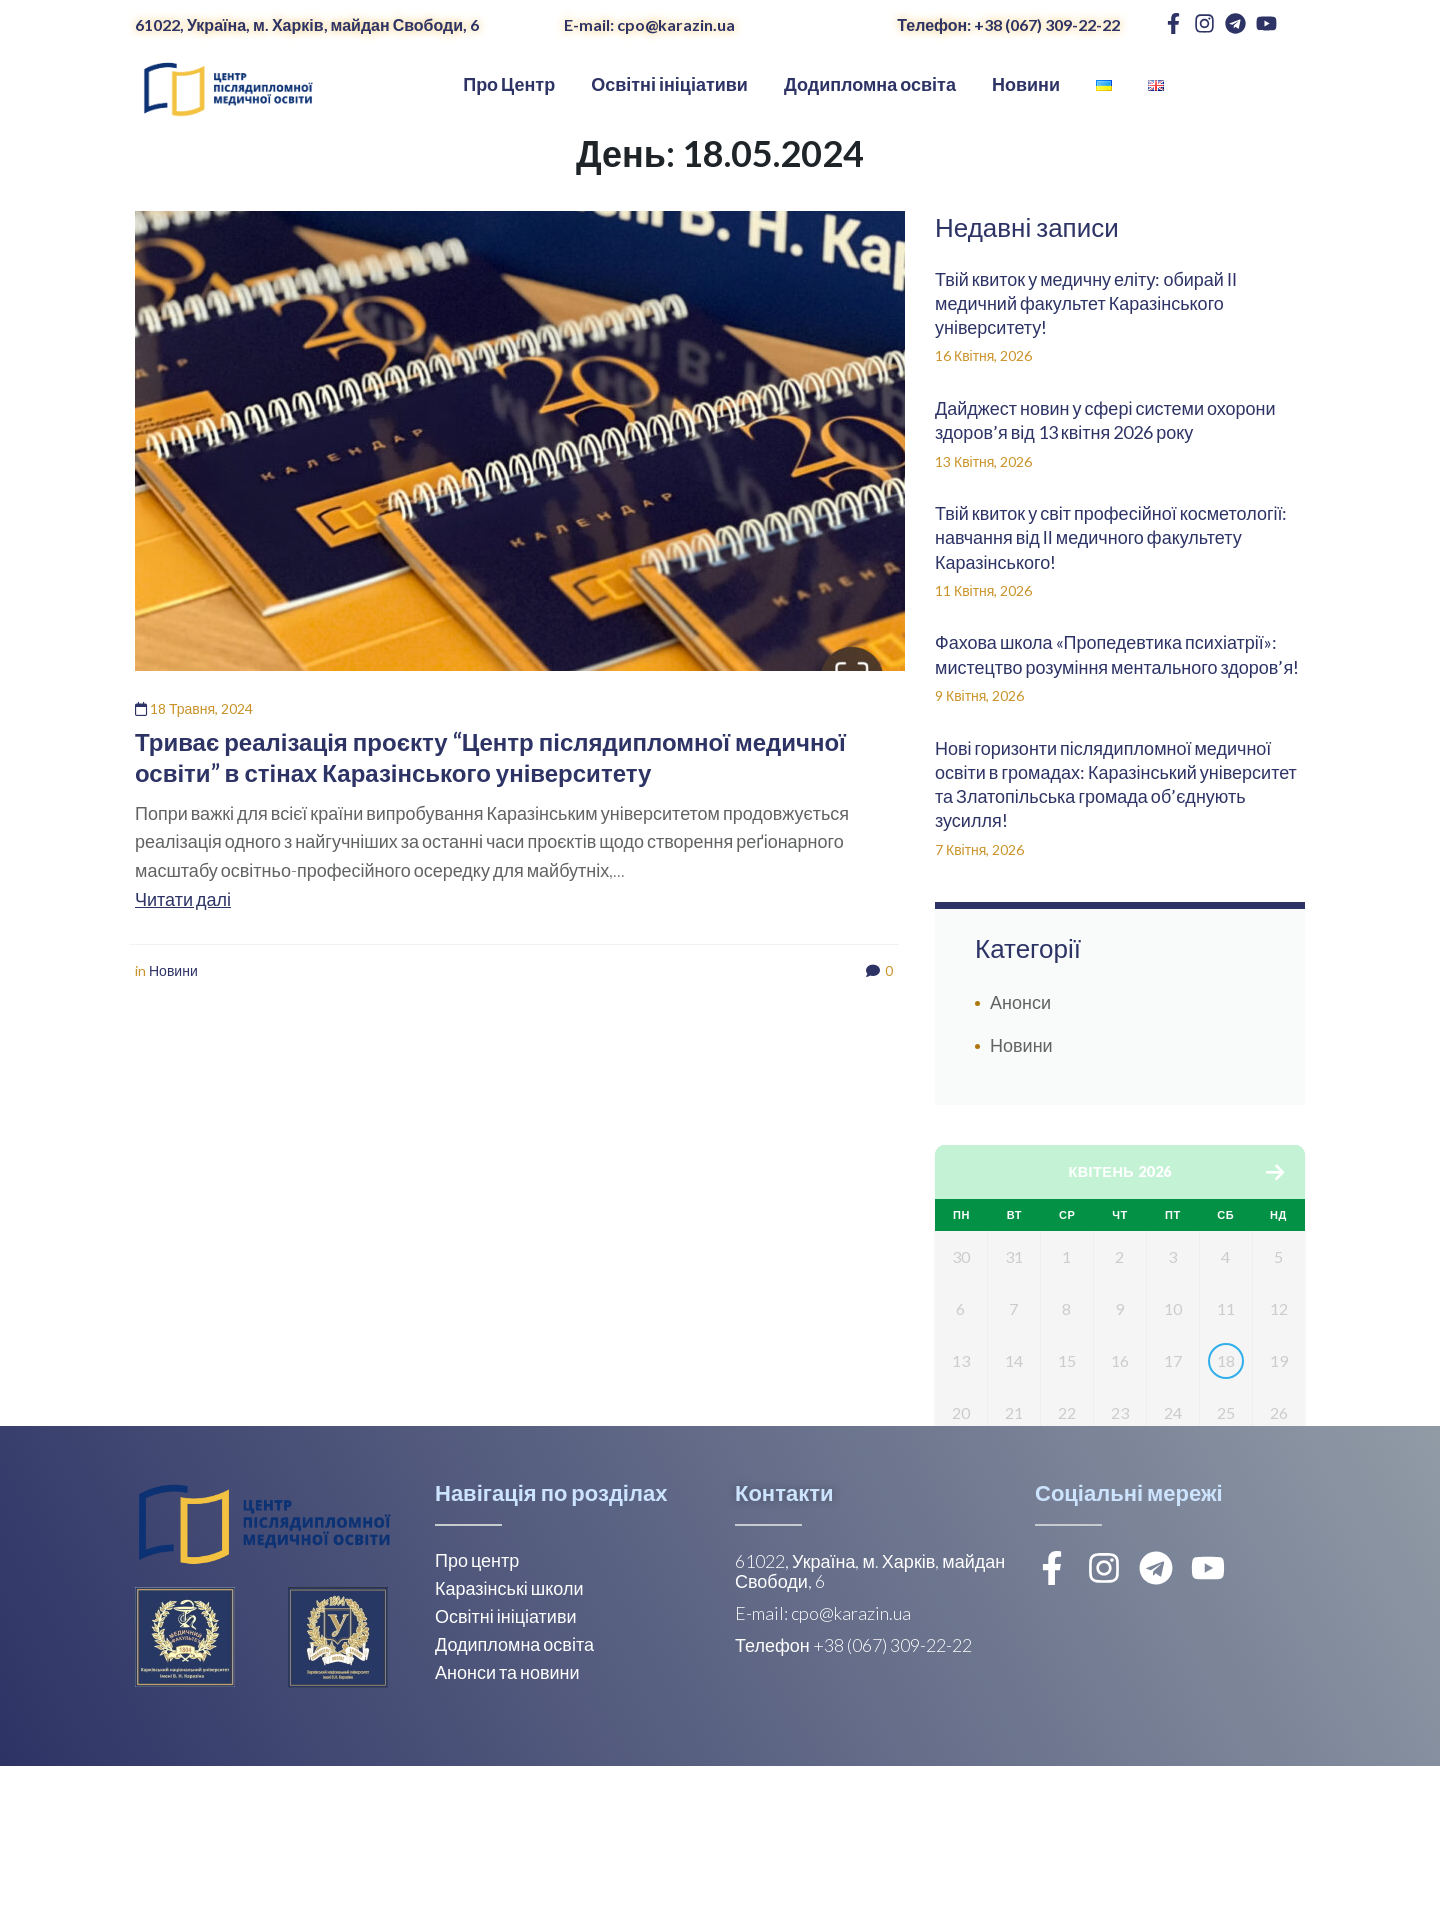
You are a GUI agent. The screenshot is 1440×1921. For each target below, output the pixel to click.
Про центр (477, 1715)
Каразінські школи (509, 1743)
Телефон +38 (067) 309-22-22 (853, 1800)
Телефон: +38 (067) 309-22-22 (1008, 24)
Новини (173, 970)
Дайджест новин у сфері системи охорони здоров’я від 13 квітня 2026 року (1105, 420)
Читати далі (183, 899)
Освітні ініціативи (506, 1771)
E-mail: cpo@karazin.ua (649, 24)
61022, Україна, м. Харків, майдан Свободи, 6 (307, 24)
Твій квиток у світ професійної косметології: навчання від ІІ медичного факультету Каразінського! (1111, 537)
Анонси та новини (507, 1827)
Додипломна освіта (514, 1799)
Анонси (1020, 1002)
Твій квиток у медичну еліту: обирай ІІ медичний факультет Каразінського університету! (1086, 303)
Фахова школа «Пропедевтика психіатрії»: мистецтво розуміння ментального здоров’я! (1118, 654)
